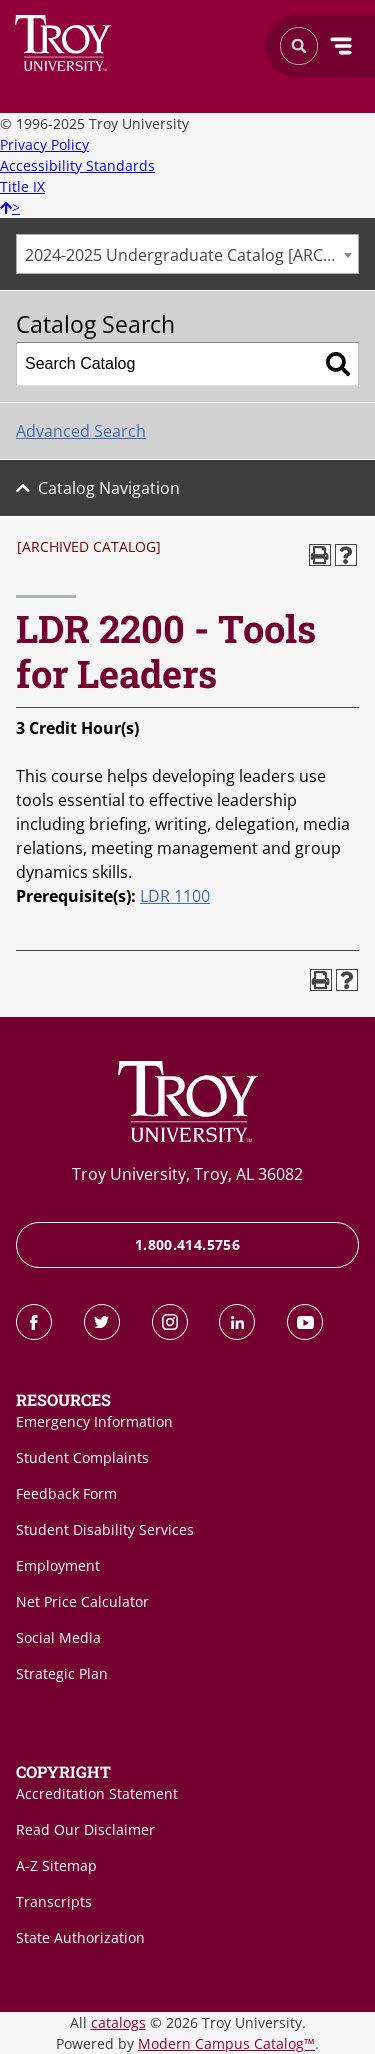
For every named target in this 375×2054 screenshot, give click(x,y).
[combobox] (187, 254)
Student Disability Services (105, 1529)
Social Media (58, 1637)
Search (63, 43)
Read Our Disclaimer (85, 1829)
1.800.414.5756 (187, 1244)
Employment (58, 1565)
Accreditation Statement (97, 1793)
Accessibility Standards (77, 165)
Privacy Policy (44, 144)
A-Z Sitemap (56, 1865)
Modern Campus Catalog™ (226, 2043)
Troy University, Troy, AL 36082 (187, 1174)
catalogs (118, 2022)
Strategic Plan (62, 1673)
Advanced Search (81, 431)
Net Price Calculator (82, 1601)
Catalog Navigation (109, 488)
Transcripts (54, 1901)
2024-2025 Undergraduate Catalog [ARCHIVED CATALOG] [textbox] (191, 255)
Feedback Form (66, 1493)
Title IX (22, 186)
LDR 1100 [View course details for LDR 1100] (175, 896)
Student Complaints (82, 1457)
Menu (341, 46)
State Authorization (80, 1937)
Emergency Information (94, 1421)
